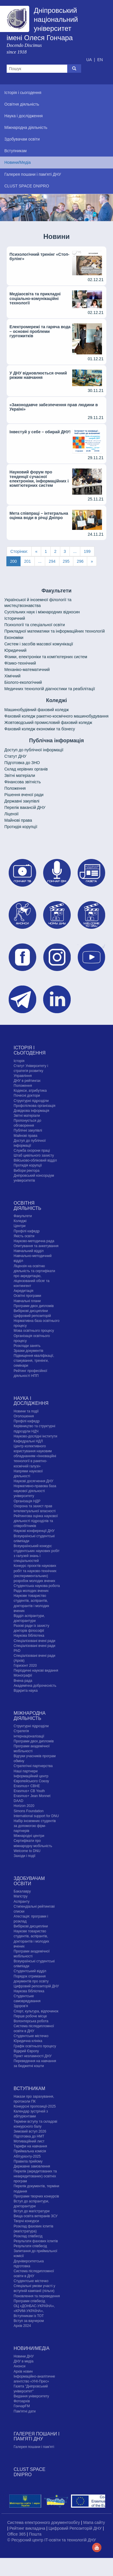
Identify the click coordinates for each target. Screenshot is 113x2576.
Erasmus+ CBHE (27, 1786)
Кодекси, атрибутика (30, 1091)
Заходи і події (24, 1856)
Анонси (19, 2366)
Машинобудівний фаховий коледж (36, 709)
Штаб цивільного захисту (34, 1155)
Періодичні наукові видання (36, 1670)
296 (80, 561)
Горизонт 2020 (25, 1666)
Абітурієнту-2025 (27, 2156)
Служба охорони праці (32, 1150)
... (75, 551)
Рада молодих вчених (31, 1591)
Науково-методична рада (34, 1241)
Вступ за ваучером (29, 2321)
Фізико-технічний (20, 663)
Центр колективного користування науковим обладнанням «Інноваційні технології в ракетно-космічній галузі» (35, 1456)
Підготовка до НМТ (29, 2136)
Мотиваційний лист (29, 2141)
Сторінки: (19, 551)
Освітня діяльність (27, 1206)
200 (13, 561)
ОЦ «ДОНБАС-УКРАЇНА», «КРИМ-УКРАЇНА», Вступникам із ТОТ (34, 2311)
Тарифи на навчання (30, 2146)
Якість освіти (24, 1236)
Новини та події (26, 1411)
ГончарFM (22, 2406)
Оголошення (24, 1416)
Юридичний (15, 650)
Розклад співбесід (28, 2236)
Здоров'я (21, 2006)
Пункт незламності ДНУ (33, 2056)
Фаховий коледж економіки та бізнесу (39, 729)
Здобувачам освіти (29, 1881)
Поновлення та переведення (37, 2296)
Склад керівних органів (26, 769)
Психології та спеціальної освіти (34, 624)
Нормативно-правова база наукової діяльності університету (35, 1491)
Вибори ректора (26, 1171)
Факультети (23, 1216)
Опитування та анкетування (36, 1246)
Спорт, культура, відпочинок (36, 2011)
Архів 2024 (22, 2326)
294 (52, 561)
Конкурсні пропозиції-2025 (35, 2106)
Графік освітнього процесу (35, 2046)
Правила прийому (28, 2161)
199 (87, 551)
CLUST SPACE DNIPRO (29, 2472)
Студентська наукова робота (37, 1586)
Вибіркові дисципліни (31, 1311)
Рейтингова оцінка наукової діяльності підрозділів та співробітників (36, 1521)
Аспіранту (22, 1901)
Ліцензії (11, 814)
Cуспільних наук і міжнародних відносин (42, 612)
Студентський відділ (30, 1971)
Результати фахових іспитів (36, 2241)
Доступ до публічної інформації (33, 750)
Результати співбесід (30, 2246)
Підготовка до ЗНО (22, 762)
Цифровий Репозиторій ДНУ (75, 2528)
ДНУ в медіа (23, 2361)
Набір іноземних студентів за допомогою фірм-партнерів (35, 1826)
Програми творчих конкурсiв (36, 2196)
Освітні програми (27, 1296)
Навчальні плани (27, 1301)
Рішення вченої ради (23, 794)
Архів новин (23, 2371)
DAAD (18, 1801)
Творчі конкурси (26, 2221)
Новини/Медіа (32, 2348)
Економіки (13, 637)
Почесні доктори (27, 1095)
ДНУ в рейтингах (27, 1081)
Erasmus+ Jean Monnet (32, 1796)
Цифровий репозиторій (32, 1316)
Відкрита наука (26, 1691)
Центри (19, 1226)
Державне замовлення (32, 2166)
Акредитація (23, 1291)
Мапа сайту (94, 2522)
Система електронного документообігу (44, 2522)
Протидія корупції (20, 826)
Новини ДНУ (24, 2356)
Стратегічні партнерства (33, 1766)
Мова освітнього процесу (34, 1331)
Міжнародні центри (29, 1836)
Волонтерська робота (31, 2021)
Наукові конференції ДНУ (34, 1531)
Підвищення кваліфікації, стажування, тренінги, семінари (34, 1361)
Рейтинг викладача (28, 2528)
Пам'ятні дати (25, 2411)
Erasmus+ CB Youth (29, 1791)
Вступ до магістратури (32, 2211)
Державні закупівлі (21, 801)
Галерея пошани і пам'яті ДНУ (36, 2436)
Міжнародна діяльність (29, 1716)
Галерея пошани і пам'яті (34, 2447)
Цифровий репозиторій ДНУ (36, 1986)
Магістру (21, 1896)
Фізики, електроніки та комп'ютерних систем (45, 656)
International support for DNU (36, 1816)
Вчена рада (23, 1681)
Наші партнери (26, 1771)
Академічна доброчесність (35, 1686)
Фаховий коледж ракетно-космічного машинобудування (56, 716)
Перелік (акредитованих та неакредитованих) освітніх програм (35, 2176)
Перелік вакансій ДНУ (24, 807)
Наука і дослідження (31, 1401)
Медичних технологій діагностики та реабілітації (49, 688)
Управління (23, 1076)
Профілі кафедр (27, 1231)
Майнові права (18, 820)
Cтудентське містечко (31, 2036)
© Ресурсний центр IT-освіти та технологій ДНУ (51, 2540)
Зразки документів (28, 1351)
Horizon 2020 (24, 1806)
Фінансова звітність (22, 782)
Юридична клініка (28, 2041)
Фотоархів (22, 2401)
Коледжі (20, 1221)
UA (89, 59)
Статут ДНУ (15, 756)
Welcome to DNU (27, 1851)
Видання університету (31, 2396)
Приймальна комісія (30, 2151)
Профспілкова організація (34, 1106)
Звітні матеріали (19, 775)
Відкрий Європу (26, 2051)
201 (27, 561)
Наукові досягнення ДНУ (33, 1481)
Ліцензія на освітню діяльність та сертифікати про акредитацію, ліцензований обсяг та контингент (34, 1276)
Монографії (23, 1675)
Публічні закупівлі (28, 1130)
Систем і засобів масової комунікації (38, 644)
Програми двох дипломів (34, 1306)
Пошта (35, 2534)
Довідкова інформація (31, 1111)
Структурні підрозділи (31, 1101)
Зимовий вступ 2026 (30, 2131)
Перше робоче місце (30, 2016)
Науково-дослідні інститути (35, 1436)
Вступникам (29, 2088)
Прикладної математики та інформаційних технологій (54, 631)
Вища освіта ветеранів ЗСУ (36, 2216)
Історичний (14, 618)
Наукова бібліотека (29, 1636)
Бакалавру (22, 1891)
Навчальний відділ (28, 1251)
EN (100, 59)
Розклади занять (27, 1346)
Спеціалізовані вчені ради (34, 1641)
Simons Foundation (28, 1811)
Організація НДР (27, 1501)
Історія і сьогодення (29, 1050)
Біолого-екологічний (23, 682)
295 (66, 561)
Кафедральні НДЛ (28, 1441)
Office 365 (17, 2534)
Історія (19, 1061)
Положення (15, 788)
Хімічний (12, 676)
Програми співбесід (29, 2301)
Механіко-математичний (27, 669)
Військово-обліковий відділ (35, 1160)
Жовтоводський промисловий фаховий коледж (48, 722)
